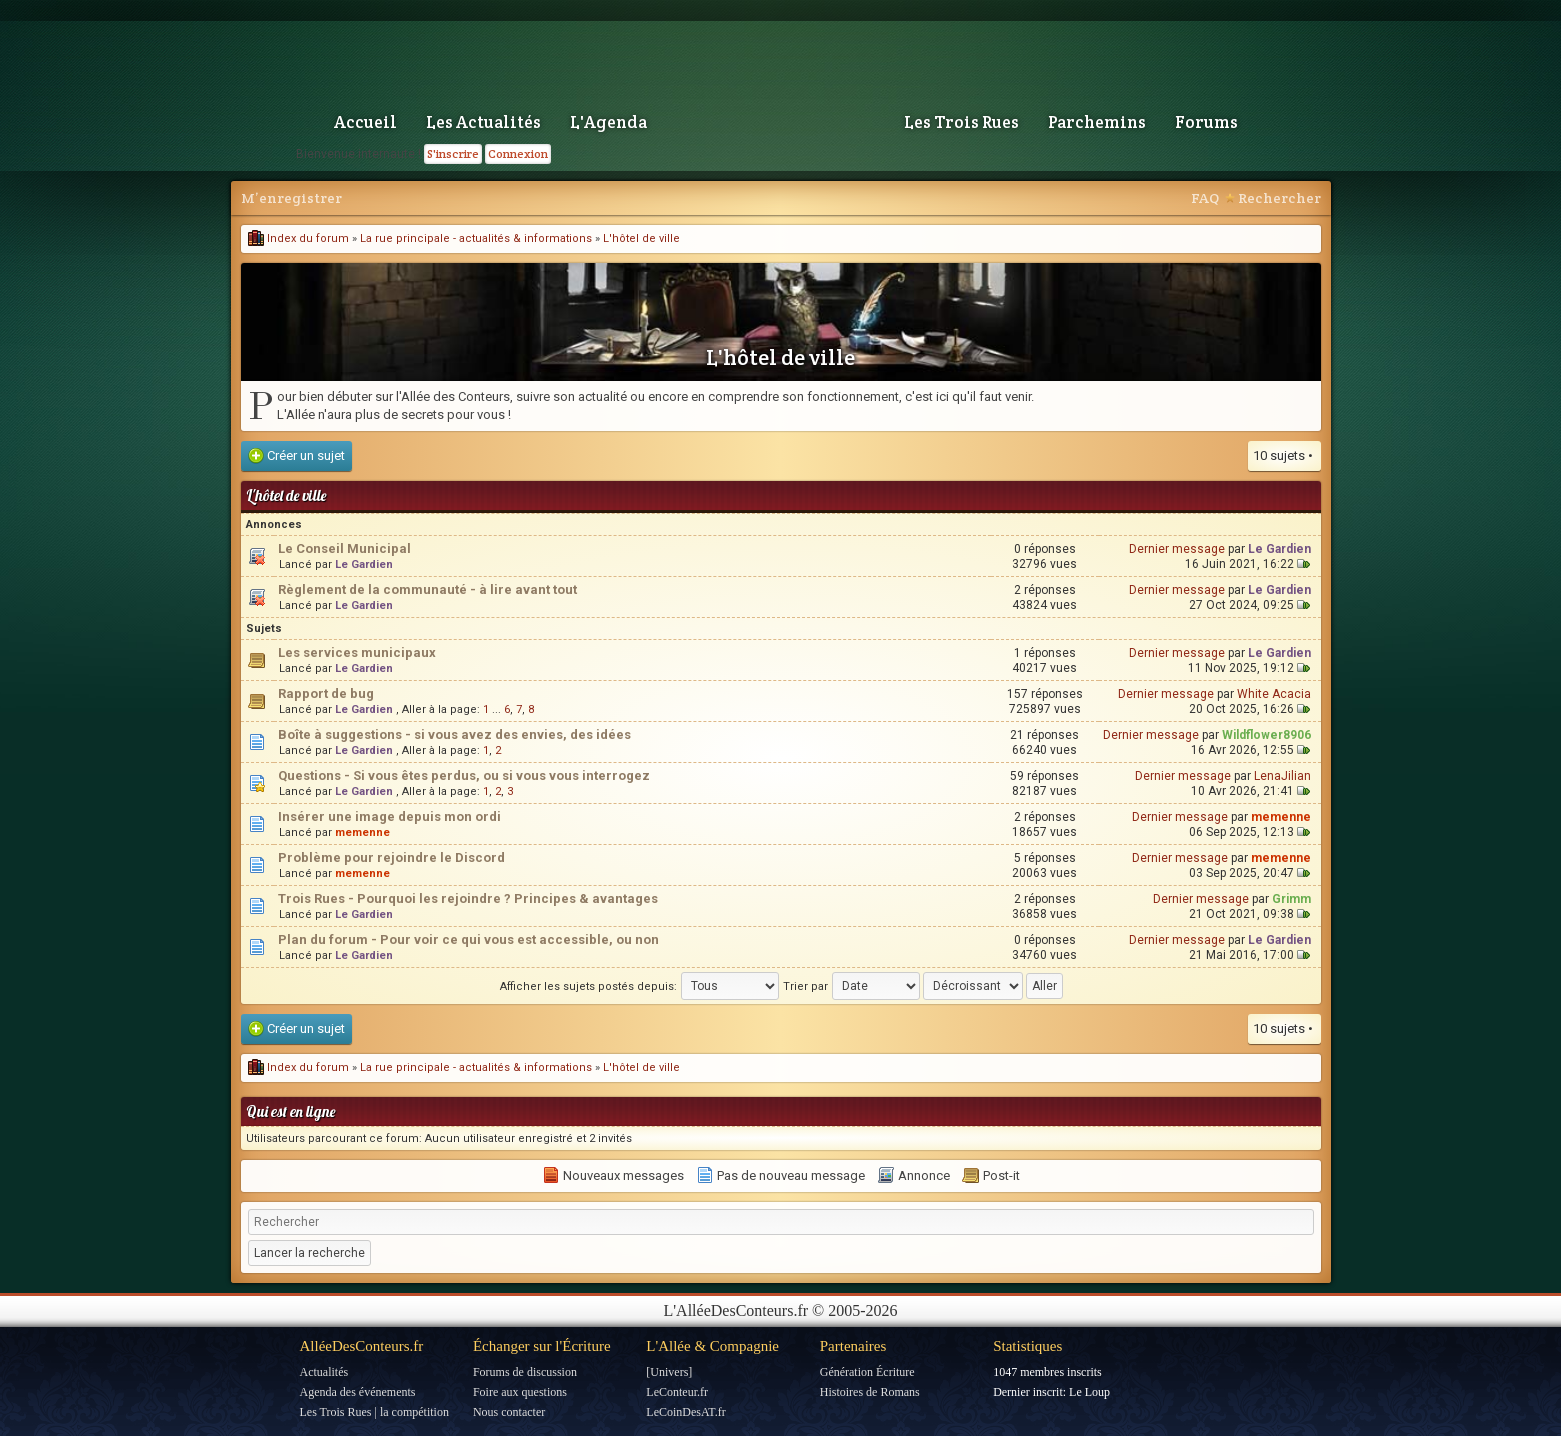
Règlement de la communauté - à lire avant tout (427, 589)
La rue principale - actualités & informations (476, 238)
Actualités (324, 1372)
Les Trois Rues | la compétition (374, 1412)
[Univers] (669, 1372)
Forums (1206, 122)
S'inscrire (453, 153)
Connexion (518, 153)
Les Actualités (483, 122)
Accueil (365, 122)
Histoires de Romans (870, 1392)
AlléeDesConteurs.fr (362, 1346)
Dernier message (1177, 549)
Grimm (1291, 899)
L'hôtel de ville (641, 238)
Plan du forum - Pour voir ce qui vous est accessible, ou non (468, 939)
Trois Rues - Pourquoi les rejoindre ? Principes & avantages (468, 898)
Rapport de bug (326, 693)
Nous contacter (509, 1412)
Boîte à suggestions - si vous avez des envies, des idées (454, 734)
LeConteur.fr (677, 1392)
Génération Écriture (867, 1372)
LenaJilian (1282, 776)
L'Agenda (608, 122)
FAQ (1205, 198)
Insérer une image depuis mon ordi (389, 816)
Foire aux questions (520, 1392)
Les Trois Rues (961, 122)
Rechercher (1279, 198)
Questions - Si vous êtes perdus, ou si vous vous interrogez (464, 775)
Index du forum (298, 238)
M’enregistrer (291, 198)
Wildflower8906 (1266, 735)
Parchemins (1097, 122)
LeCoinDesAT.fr (685, 1412)
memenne (362, 832)
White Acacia (1274, 694)
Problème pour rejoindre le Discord (391, 857)
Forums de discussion (525, 1372)
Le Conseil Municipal (344, 548)
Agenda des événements (358, 1392)
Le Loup (1089, 1392)
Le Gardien (364, 564)
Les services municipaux (357, 652)
